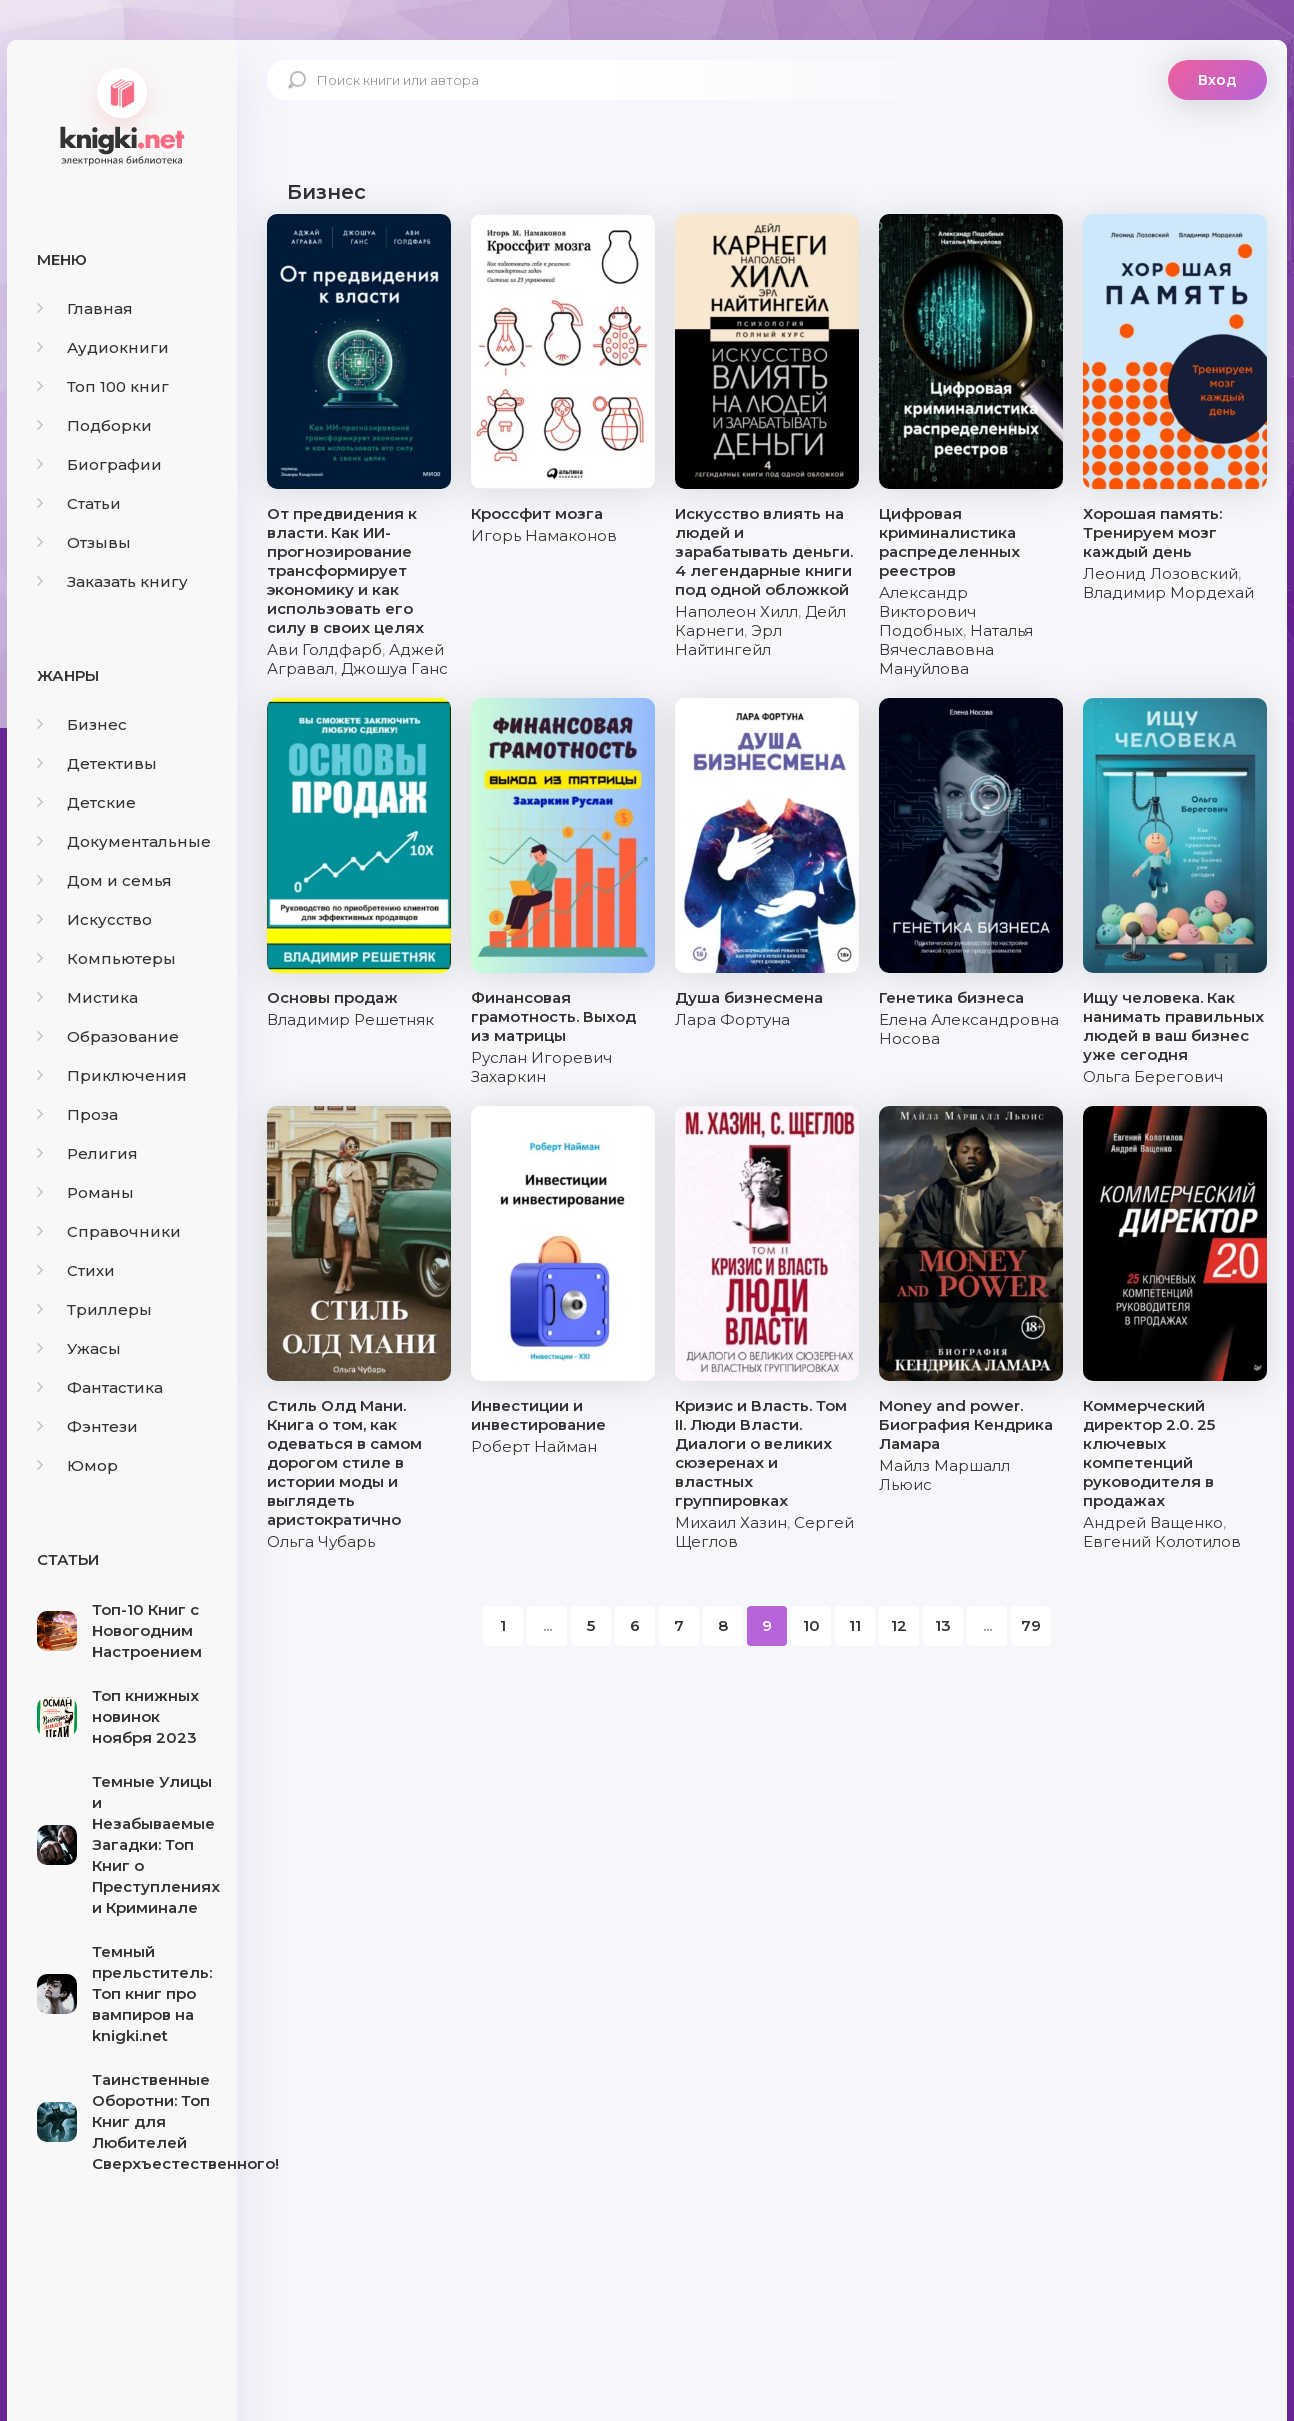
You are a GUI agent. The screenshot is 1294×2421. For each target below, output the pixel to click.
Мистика (87, 997)
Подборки (94, 425)
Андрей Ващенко (1153, 1522)
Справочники (109, 1231)
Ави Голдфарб (324, 649)
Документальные (124, 841)
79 (1031, 1625)
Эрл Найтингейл (728, 640)
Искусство (94, 919)
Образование (108, 1036)
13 (943, 1625)
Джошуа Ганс (394, 668)
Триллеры (94, 1309)
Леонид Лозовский (1160, 573)
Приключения (112, 1075)
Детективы (97, 763)
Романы (85, 1192)
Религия (87, 1153)
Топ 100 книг (103, 386)
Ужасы (79, 1348)
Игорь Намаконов (544, 535)
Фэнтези (87, 1426)
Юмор (77, 1465)
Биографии (99, 464)
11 (855, 1625)
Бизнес (82, 724)
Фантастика (100, 1387)
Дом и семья (104, 880)
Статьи (79, 503)
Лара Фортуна (732, 1019)
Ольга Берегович (1153, 1076)
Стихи (76, 1270)
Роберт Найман (534, 1446)
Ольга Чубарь (321, 1541)
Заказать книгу (112, 581)
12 (899, 1625)
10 (811, 1625)
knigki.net (122, 115)
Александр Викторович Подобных (927, 611)
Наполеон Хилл (736, 611)
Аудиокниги (103, 347)
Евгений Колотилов (1162, 1541)
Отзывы (84, 542)
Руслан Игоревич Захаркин (541, 1067)
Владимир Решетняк (350, 1019)
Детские (86, 802)
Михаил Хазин (731, 1522)
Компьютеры (106, 958)
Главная (85, 308)
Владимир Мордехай (1168, 592)
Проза (77, 1114)
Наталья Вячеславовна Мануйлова (956, 649)
